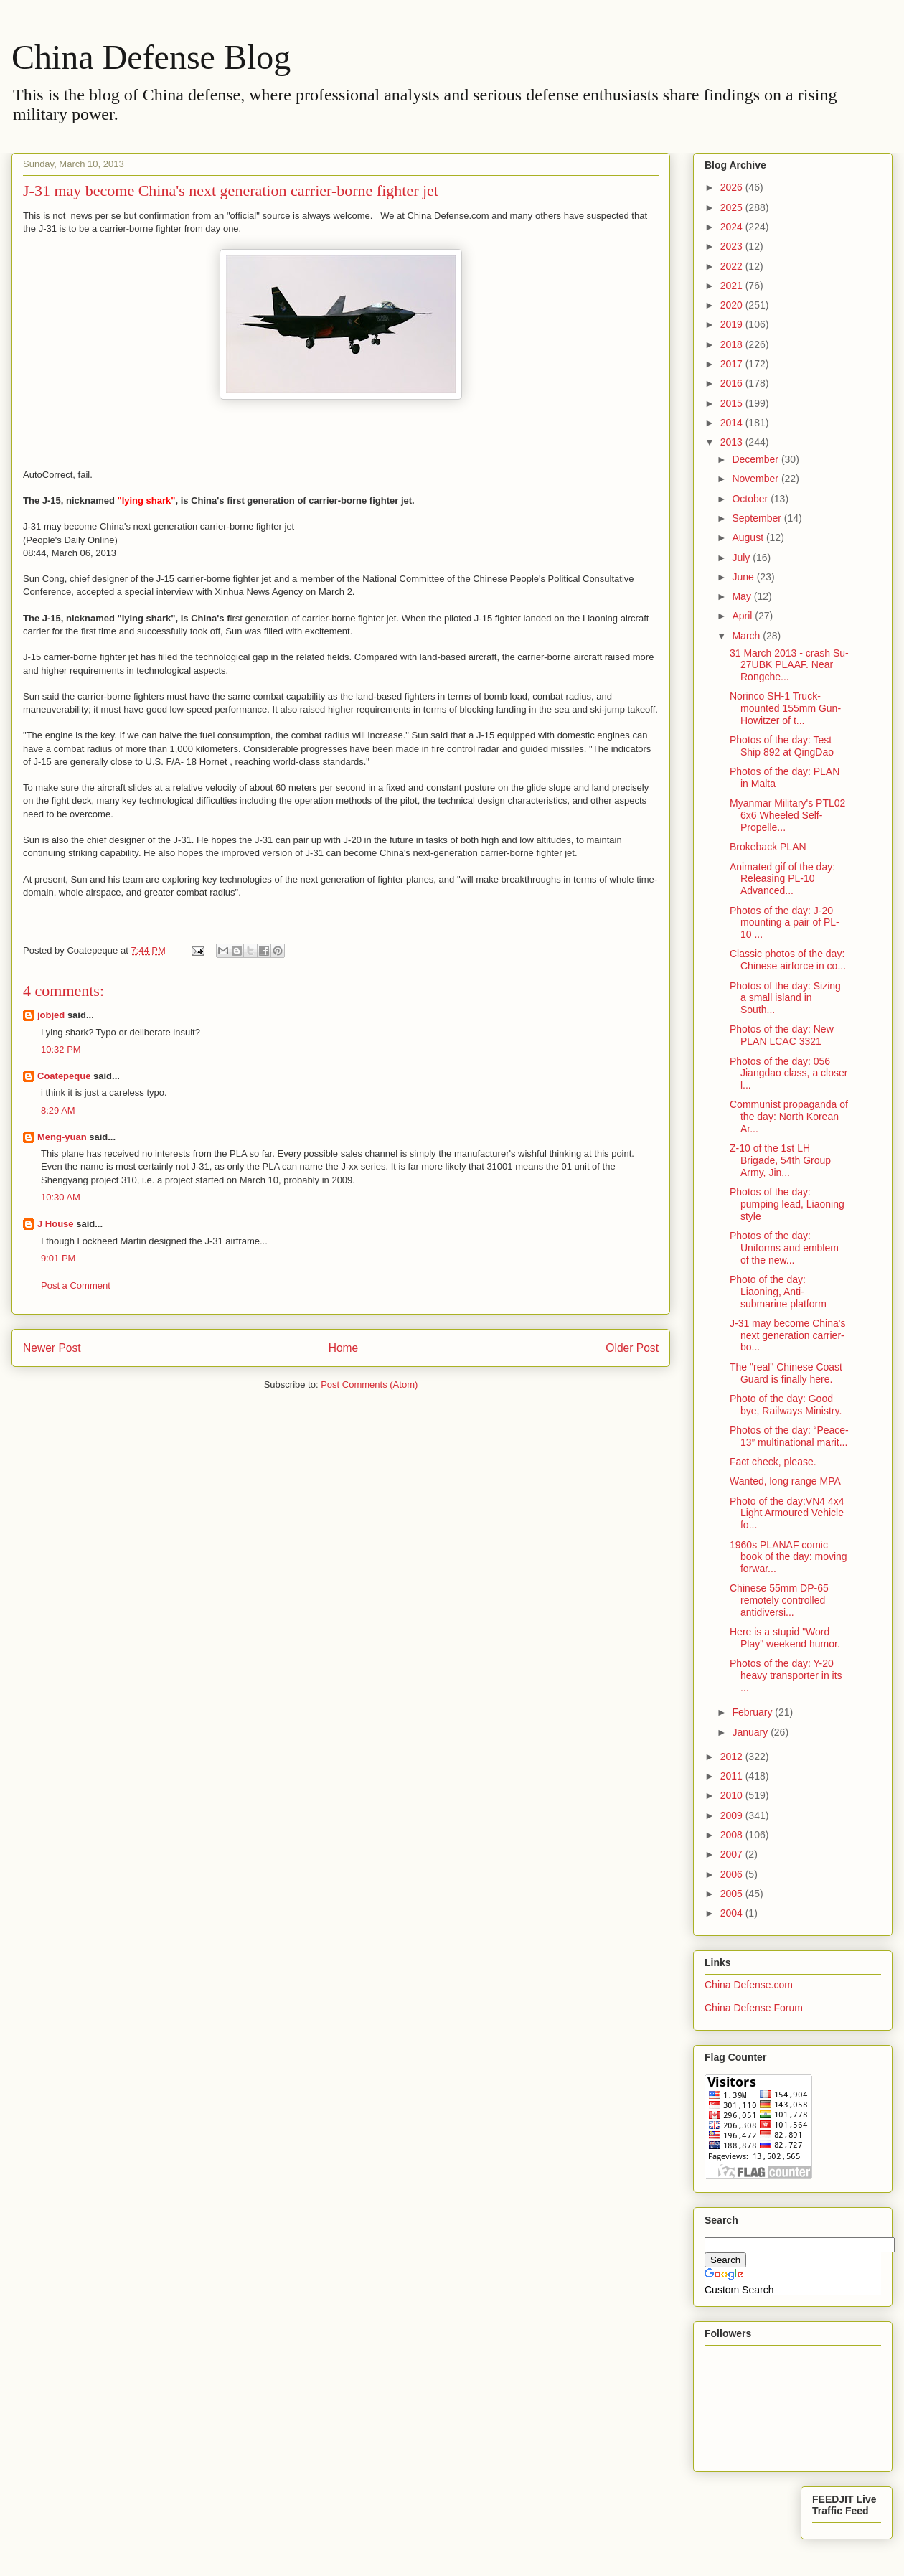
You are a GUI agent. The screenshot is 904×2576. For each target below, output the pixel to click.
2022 (732, 266)
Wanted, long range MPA (785, 1481)
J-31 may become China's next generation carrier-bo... (787, 1335)
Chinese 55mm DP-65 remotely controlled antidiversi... (779, 1600)
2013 (732, 442)
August (749, 537)
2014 (732, 422)
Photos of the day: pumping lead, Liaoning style (787, 1204)
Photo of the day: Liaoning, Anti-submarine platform (778, 1292)
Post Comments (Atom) (369, 1384)
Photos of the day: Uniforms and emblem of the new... (784, 1248)
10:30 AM (60, 1197)
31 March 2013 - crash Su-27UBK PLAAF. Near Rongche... (789, 665)
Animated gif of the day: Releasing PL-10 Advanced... (782, 879)
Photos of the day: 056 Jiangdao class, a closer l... (788, 1073)
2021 (732, 285)
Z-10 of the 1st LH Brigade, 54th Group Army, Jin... (780, 1160)
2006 (732, 1874)
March (747, 635)
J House (55, 1223)
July (742, 557)
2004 (732, 1913)
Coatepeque (63, 1076)
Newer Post (52, 1348)
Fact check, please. (773, 1461)
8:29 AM (58, 1110)
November (756, 478)
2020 (732, 305)
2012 (732, 1756)
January (751, 1732)
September (757, 518)
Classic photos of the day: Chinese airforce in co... (788, 960)
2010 (732, 1795)
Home (344, 1348)
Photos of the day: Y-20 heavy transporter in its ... (786, 1675)
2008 (732, 1835)
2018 (732, 344)
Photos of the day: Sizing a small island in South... (785, 998)
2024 (732, 226)
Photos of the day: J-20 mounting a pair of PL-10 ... (784, 923)
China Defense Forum (754, 2007)
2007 (732, 1854)
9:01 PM (58, 1258)
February (753, 1712)
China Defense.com (749, 1984)
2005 (732, 1893)
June (744, 577)
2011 (732, 1776)
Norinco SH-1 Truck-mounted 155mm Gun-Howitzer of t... (785, 708)
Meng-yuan (62, 1137)
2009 (732, 1815)
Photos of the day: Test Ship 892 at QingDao (782, 746)
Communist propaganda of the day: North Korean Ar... (789, 1116)
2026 (732, 187)
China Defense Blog (151, 57)
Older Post (632, 1348)
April (743, 615)
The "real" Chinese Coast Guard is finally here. (786, 1373)
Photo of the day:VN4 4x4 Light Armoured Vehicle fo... (787, 1513)
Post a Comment (75, 1285)
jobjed (51, 1015)
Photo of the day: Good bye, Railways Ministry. (786, 1404)
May (742, 596)
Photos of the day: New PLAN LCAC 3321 (782, 1035)
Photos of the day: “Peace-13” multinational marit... (789, 1436)
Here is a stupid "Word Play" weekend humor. (785, 1638)
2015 (732, 403)
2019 (732, 324)
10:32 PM (61, 1049)
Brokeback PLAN (768, 846)
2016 (732, 383)
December (756, 459)
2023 (732, 246)
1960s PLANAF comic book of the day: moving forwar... (788, 1557)
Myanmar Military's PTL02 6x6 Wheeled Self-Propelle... (787, 815)
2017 (732, 364)
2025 (732, 207)
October (751, 498)
